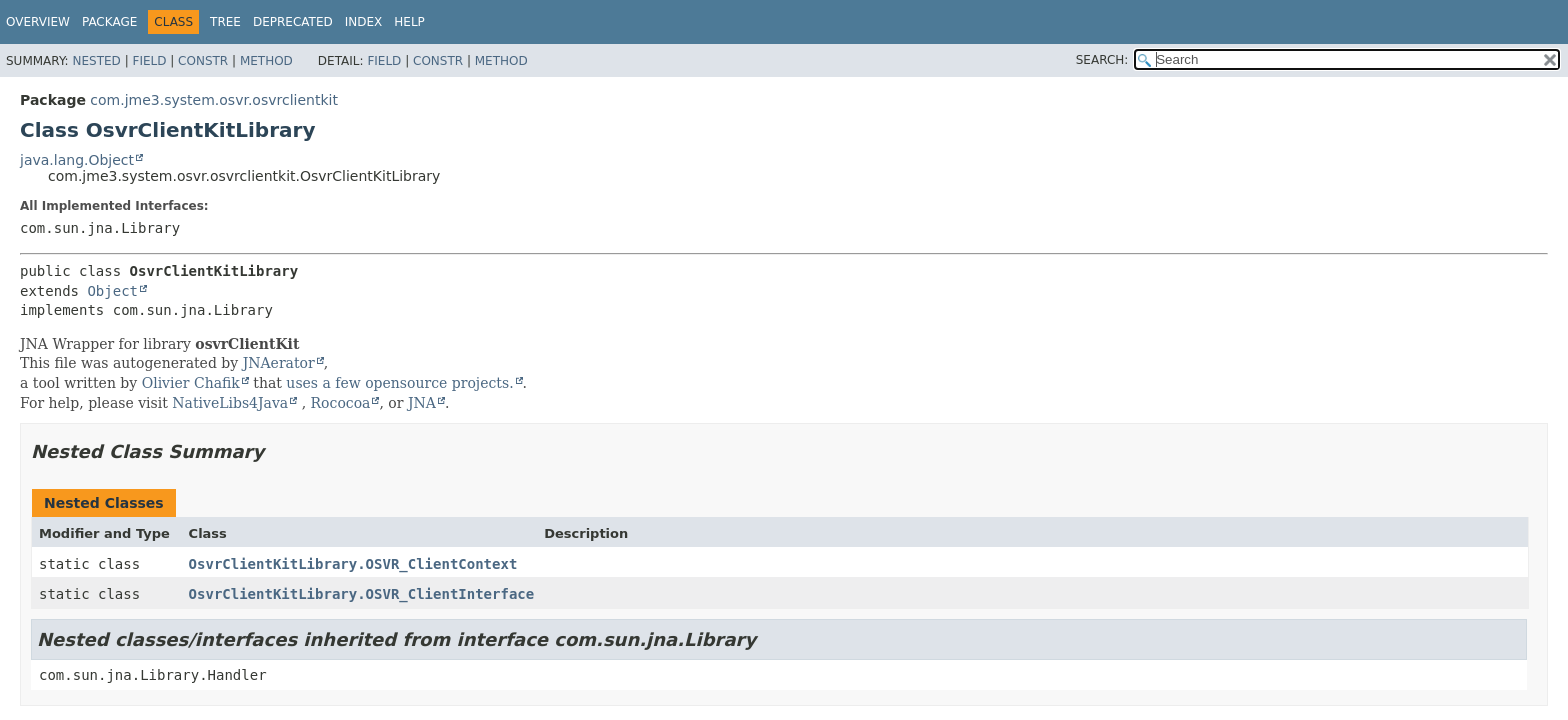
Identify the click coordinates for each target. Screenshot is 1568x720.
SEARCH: (1102, 60)
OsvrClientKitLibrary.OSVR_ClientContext (353, 564)
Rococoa (341, 403)
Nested (96, 61)
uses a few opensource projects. (399, 383)
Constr (203, 61)
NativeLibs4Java (230, 403)
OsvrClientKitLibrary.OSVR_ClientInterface (362, 594)
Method (266, 61)
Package (109, 22)
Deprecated (293, 22)
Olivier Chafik (191, 383)
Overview (38, 22)
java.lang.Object (77, 160)
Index (364, 22)
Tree (225, 22)
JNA (422, 403)
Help (409, 22)
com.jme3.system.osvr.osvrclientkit (214, 100)
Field (149, 61)
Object (112, 291)
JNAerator (279, 363)
